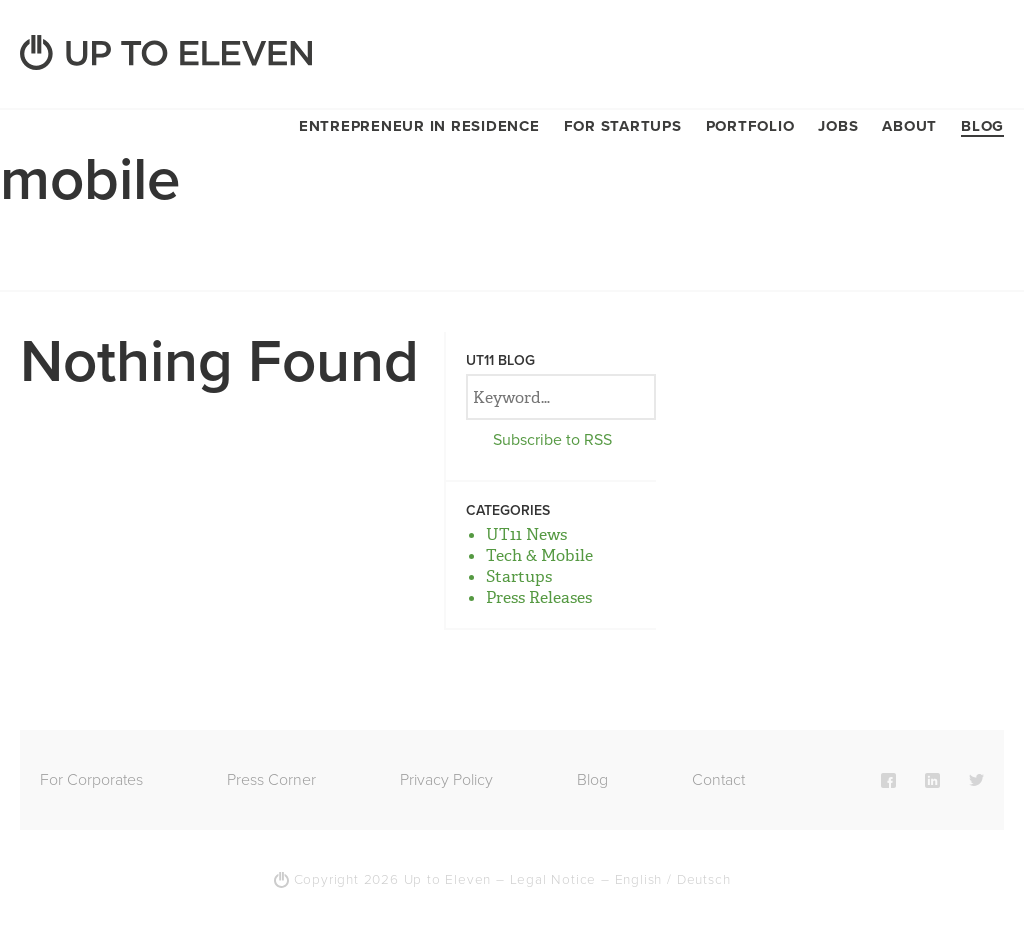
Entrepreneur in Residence (419, 126)
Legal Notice (553, 880)
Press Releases (539, 597)
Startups (519, 576)
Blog (982, 126)
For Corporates (91, 780)
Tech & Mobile (539, 555)
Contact (718, 780)
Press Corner (271, 780)
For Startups (623, 126)
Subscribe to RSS (552, 440)
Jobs (838, 126)
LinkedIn (932, 780)
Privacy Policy (446, 780)
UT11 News (526, 534)
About (909, 126)
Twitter (976, 780)
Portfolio (750, 126)
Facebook (888, 780)
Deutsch (704, 880)
